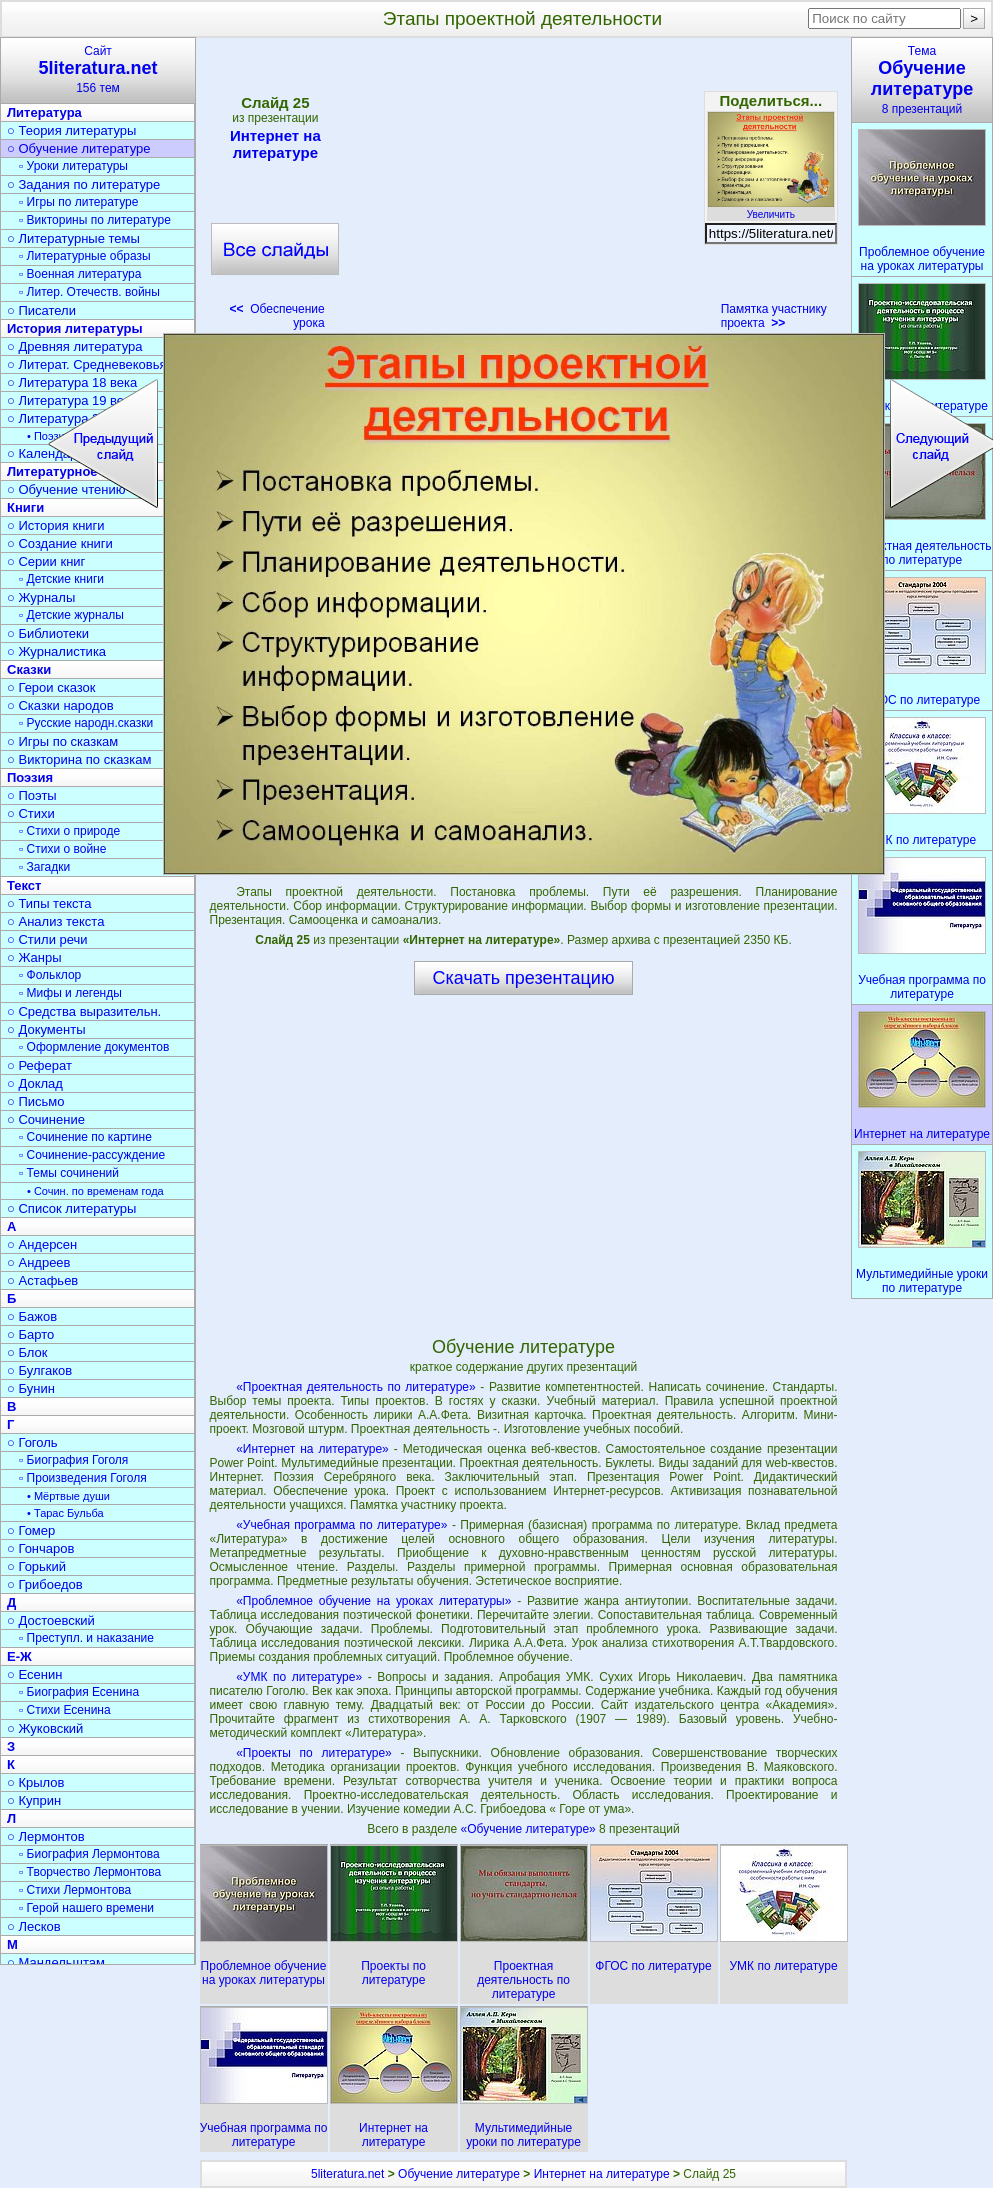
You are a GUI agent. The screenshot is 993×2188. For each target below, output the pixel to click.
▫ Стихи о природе (69, 831)
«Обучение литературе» (530, 1829)
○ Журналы (41, 597)
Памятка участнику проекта (774, 316)
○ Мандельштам (56, 1962)
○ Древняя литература (74, 346)
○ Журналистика (56, 651)
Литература (44, 112)
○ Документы (46, 1029)
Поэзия (30, 777)
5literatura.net (347, 2174)
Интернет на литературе (275, 144)
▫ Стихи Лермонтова (75, 1890)
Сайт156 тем (98, 69)
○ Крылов (35, 1782)
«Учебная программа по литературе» (341, 1525)
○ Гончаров (40, 1548)
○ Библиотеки (48, 633)
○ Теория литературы (71, 130)
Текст (24, 885)
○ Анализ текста (55, 921)
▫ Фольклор (50, 975)
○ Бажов (32, 1316)
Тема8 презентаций (922, 80)
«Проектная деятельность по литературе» (356, 1387)
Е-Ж (19, 1656)
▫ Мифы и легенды (70, 993)
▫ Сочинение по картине (85, 1137)
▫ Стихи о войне (62, 849)
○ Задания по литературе (83, 184)
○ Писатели (41, 310)
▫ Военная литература (80, 274)
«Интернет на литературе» (312, 1449)
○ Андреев (39, 1262)
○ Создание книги (60, 543)
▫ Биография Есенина (79, 1692)
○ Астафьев (42, 1280)
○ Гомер (31, 1530)
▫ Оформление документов (94, 1047)
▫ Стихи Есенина (65, 1710)
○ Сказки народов (60, 705)
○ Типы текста (49, 903)
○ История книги (56, 525)
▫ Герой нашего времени (86, 1908)
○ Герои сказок (51, 687)
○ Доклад (35, 1083)
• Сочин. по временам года (95, 1191)
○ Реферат (39, 1065)
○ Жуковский (45, 1728)
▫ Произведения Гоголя (83, 1478)
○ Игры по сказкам (62, 741)
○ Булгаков (39, 1370)
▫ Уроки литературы (73, 166)
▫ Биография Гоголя (73, 1460)
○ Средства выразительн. (84, 1011)
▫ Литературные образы (85, 256)
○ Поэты (32, 795)
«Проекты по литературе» (314, 1753)
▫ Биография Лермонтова (89, 1854)
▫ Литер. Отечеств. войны (89, 292)
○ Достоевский (51, 1620)
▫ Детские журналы (71, 615)
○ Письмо (36, 1101)
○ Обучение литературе (79, 148)
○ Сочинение (46, 1119)
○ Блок (27, 1352)
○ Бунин (31, 1388)
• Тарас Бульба (65, 1513)
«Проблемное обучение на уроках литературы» (373, 1601)
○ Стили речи (47, 939)
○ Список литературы (71, 1208)
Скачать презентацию (524, 978)
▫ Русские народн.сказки (86, 723)
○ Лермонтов (46, 1836)
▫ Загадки (44, 867)
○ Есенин (34, 1674)
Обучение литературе (459, 2174)
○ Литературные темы (73, 238)
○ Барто (30, 1334)
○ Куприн (34, 1800)
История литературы (75, 328)
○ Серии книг (46, 561)
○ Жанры (34, 957)
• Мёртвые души (68, 1496)
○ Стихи (31, 813)
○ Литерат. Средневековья (87, 364)
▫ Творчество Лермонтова (90, 1872)
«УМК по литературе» (299, 1677)
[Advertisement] (523, 190)
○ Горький (36, 1566)
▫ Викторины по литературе (95, 220)
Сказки (29, 669)
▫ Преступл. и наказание (86, 1638)
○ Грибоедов (45, 1584)
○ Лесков (34, 1926)
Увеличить (771, 209)
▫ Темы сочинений (69, 1173)
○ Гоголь (32, 1442)
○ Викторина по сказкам (79, 759)
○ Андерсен (42, 1244)
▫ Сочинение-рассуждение (92, 1155)
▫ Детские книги (61, 579)
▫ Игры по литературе (78, 202)
